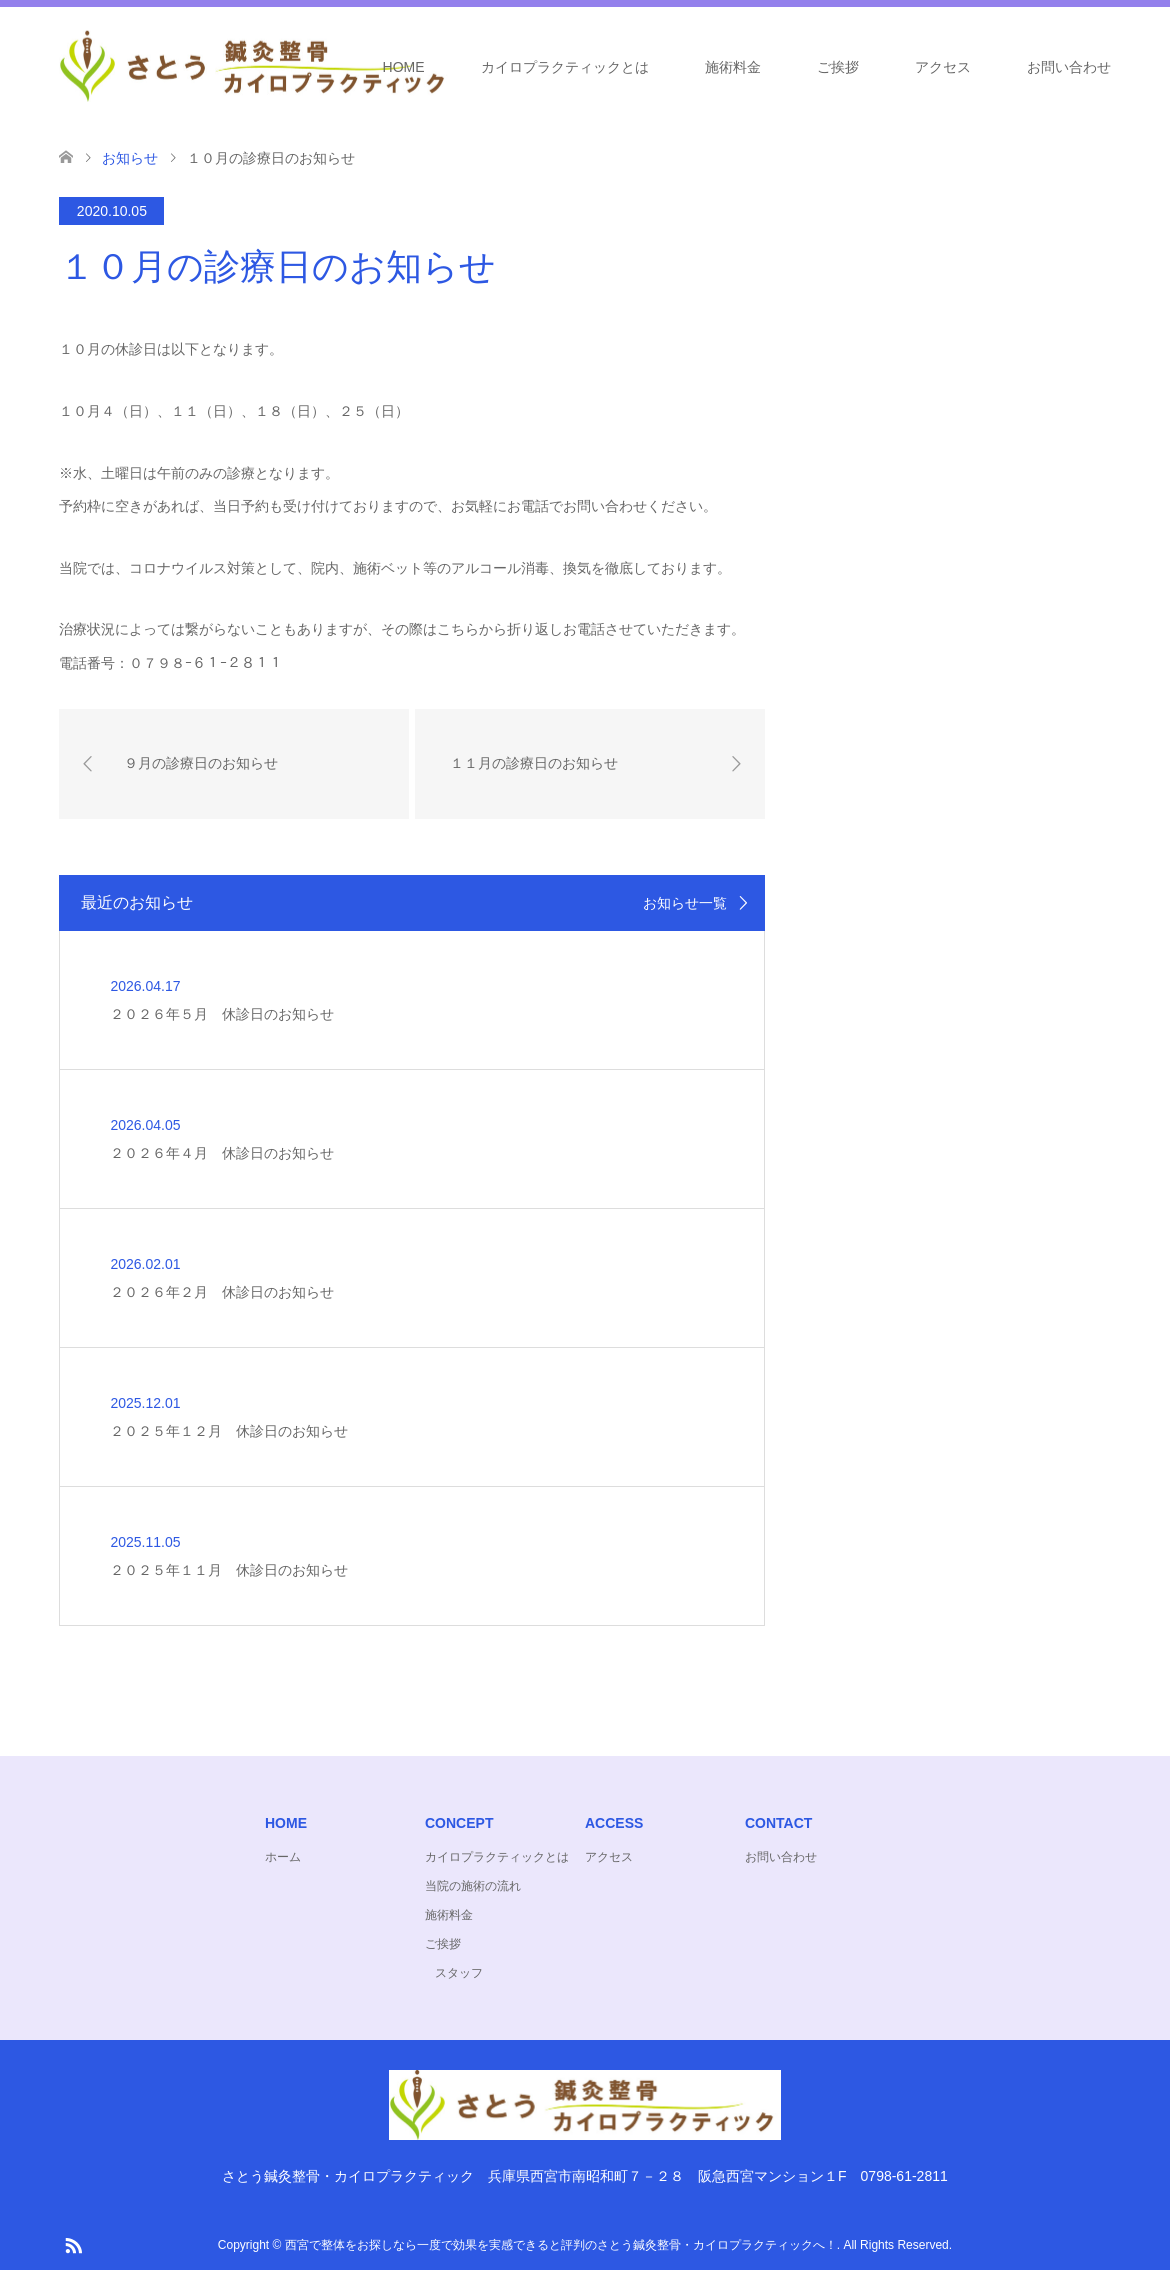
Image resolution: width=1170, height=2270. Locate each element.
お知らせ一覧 (685, 903)
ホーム (283, 1857)
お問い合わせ (1069, 67)
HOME (404, 67)
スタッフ (459, 1973)
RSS (73, 2244)
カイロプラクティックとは (565, 67)
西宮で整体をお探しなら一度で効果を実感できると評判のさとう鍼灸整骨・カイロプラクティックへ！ (561, 2245)
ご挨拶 (838, 67)
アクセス (943, 67)
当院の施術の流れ (473, 1886)
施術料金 (733, 67)
